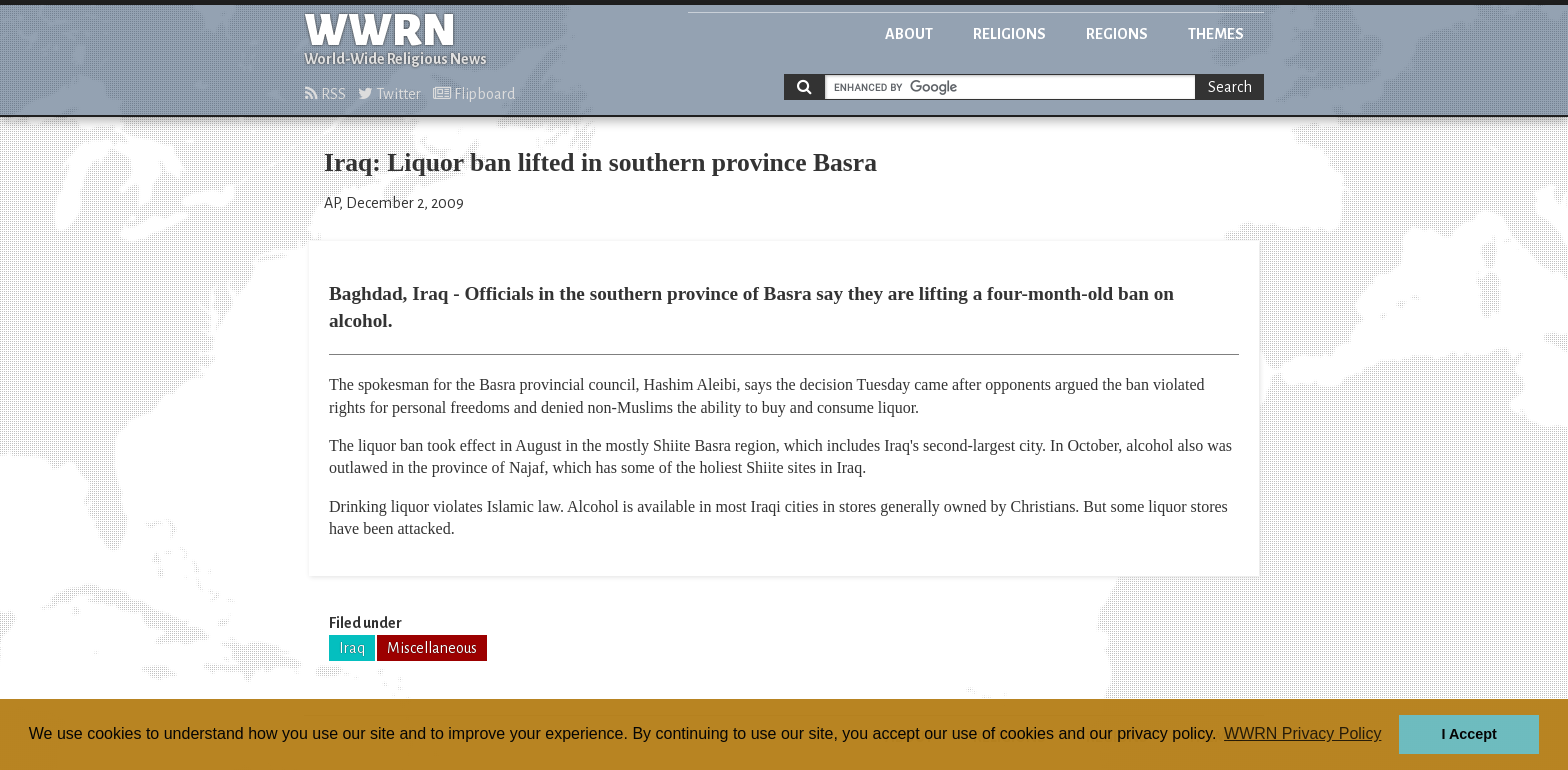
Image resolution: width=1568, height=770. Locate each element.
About (909, 34)
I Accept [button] (1468, 734)
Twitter (389, 94)
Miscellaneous (432, 648)
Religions (1009, 34)
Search (1230, 87)
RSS (325, 94)
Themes (1216, 34)
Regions (1117, 34)
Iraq (352, 648)
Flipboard (474, 94)
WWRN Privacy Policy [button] (1302, 733)
